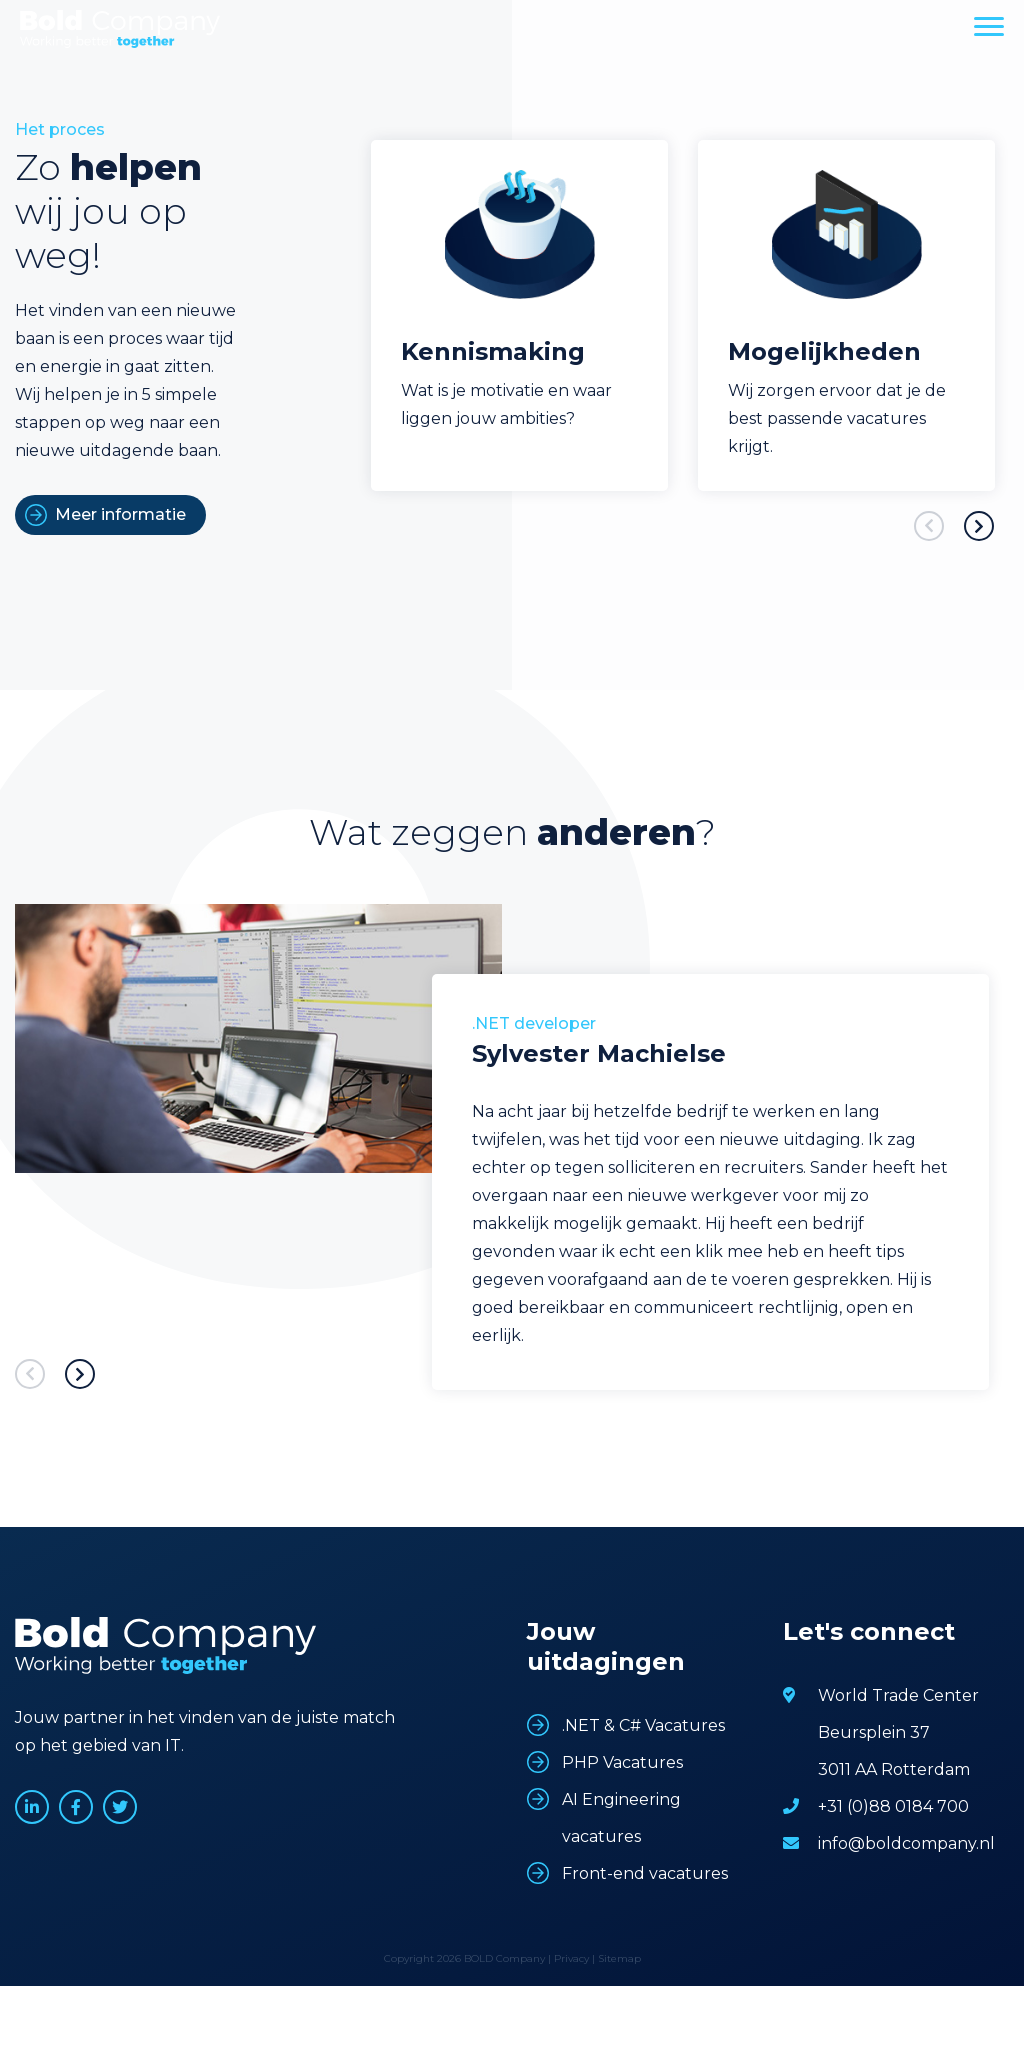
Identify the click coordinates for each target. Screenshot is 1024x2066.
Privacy (571, 1958)
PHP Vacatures (622, 1762)
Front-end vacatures (645, 1873)
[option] (519, 315)
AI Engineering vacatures (621, 1818)
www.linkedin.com (32, 1807)
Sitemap (619, 1958)
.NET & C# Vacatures (643, 1725)
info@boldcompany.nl (906, 1843)
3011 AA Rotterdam (894, 1769)
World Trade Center (898, 1695)
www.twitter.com (120, 1807)
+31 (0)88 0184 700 (893, 1806)
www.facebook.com (76, 1807)
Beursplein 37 (874, 1732)
